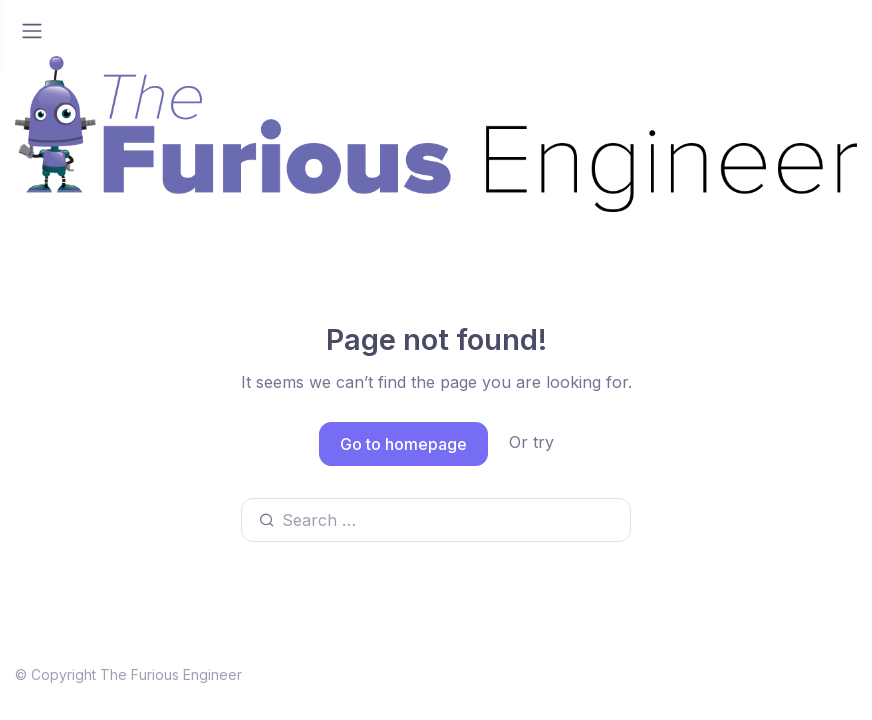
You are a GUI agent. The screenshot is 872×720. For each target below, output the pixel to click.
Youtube (490, 672)
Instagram (811, 672)
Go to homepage (403, 444)
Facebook (695, 672)
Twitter (590, 672)
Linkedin (385, 672)
